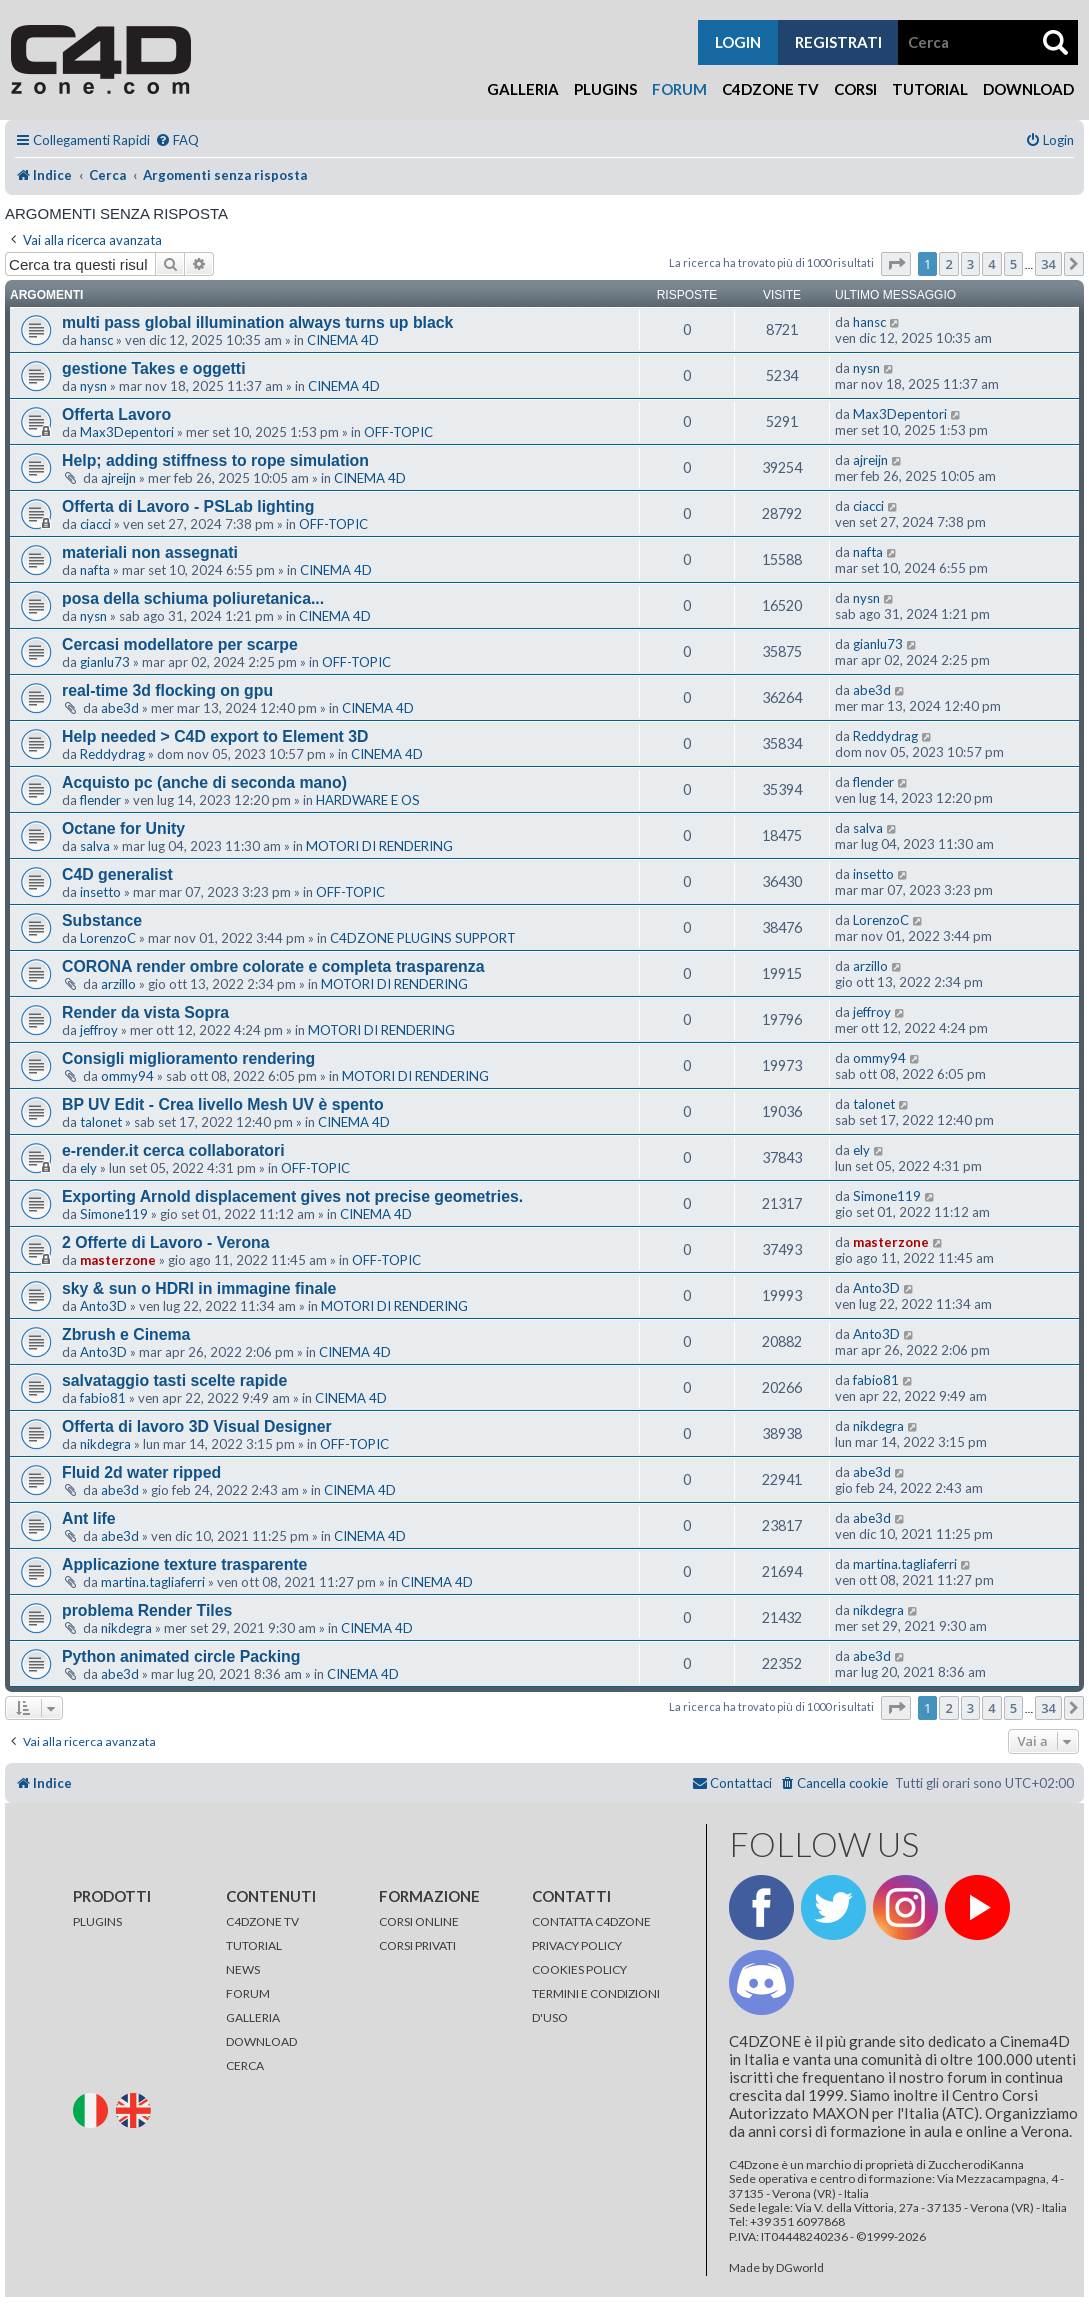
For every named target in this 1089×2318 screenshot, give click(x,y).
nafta (95, 570)
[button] (896, 264)
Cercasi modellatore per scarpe (180, 644)
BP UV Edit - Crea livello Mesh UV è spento (223, 1104)
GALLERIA (253, 2017)
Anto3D (103, 1306)
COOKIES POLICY (579, 1969)
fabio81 (103, 1398)
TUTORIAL (254, 1945)
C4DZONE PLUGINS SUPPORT (423, 938)
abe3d (120, 708)
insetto (100, 892)
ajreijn (118, 478)
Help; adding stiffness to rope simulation (215, 460)
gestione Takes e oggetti (154, 368)
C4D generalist (117, 874)
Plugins (605, 89)
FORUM (248, 1993)
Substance (102, 920)
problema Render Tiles (147, 1610)
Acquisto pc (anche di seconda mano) (204, 782)
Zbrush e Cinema (126, 1334)
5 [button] (1013, 264)
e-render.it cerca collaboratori (173, 1150)
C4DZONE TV (262, 1921)
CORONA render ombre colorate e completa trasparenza (273, 966)
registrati (838, 42)
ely (88, 1168)
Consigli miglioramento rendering (188, 1058)
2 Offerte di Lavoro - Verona (166, 1242)
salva (95, 846)
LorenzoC (108, 938)
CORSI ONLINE (419, 1921)
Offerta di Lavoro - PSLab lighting (188, 506)
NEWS (243, 1969)
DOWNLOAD (261, 2041)
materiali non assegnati (150, 552)
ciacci (95, 524)
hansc (96, 340)
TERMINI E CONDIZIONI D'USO (596, 2005)
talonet (101, 1122)
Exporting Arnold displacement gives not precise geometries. (292, 1196)
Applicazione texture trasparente (184, 1564)
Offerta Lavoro (116, 414)
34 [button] (1048, 264)
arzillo (118, 984)
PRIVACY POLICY (577, 1945)
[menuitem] (177, 140)
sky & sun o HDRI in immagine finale (199, 1288)
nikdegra (105, 1444)
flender (100, 800)
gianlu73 (105, 662)
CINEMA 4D (343, 340)
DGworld (800, 2268)
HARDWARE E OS (368, 800)
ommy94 (127, 1076)
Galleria (523, 89)
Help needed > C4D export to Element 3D (215, 736)
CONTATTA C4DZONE (591, 1921)
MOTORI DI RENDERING (379, 846)
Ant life (89, 1518)
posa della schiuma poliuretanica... (193, 598)
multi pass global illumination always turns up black (257, 322)
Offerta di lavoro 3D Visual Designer (197, 1426)
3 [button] (970, 264)
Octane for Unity (123, 828)
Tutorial (930, 89)
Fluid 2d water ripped (141, 1472)
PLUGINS (97, 1921)
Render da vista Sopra (145, 1012)
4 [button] (991, 264)
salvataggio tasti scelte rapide (174, 1380)
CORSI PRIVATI (417, 1945)
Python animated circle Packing (181, 1656)
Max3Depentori (127, 432)
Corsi (855, 89)
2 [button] (948, 264)
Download (1028, 89)
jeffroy (99, 1030)
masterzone (118, 1260)
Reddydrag (112, 754)
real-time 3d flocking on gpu (167, 690)
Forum (679, 89)
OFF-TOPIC (398, 432)
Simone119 (114, 1214)
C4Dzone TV (770, 89)
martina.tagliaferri (153, 1582)
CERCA (245, 2065)
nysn (93, 386)
